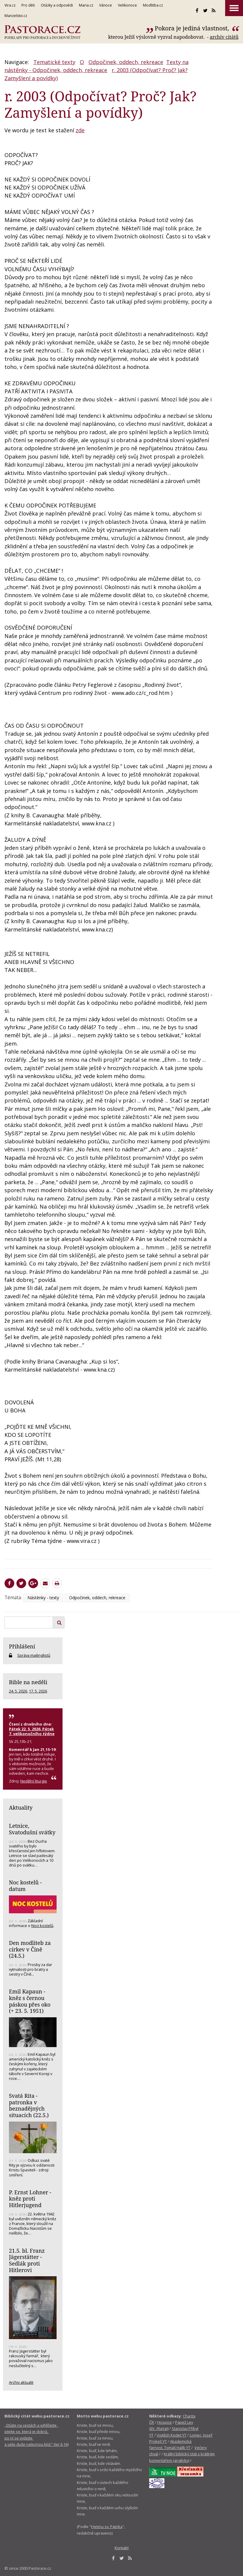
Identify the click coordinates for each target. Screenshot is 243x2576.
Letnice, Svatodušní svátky (32, 1829)
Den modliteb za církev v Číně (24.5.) (30, 1949)
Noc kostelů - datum (25, 1885)
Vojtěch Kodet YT (171, 2435)
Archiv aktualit (21, 2382)
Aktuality (20, 1807)
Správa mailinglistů (33, 1655)
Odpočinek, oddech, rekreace (125, 62)
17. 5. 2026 (38, 1691)
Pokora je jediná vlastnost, (192, 28)
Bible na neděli (28, 1682)
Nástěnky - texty (43, 1597)
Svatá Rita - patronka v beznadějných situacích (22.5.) (29, 2105)
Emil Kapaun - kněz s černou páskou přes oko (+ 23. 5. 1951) (29, 2001)
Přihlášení (22, 1646)
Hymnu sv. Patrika (106, 2526)
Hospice (164, 2422)
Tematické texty (54, 62)
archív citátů (224, 37)
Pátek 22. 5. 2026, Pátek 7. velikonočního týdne (31, 1731)
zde (80, 130)
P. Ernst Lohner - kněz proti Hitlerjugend (30, 2199)
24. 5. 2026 (18, 1691)
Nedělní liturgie (33, 1781)
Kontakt (122, 2547)
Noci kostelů (42, 1925)
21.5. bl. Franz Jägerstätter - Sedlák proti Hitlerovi (27, 2260)
